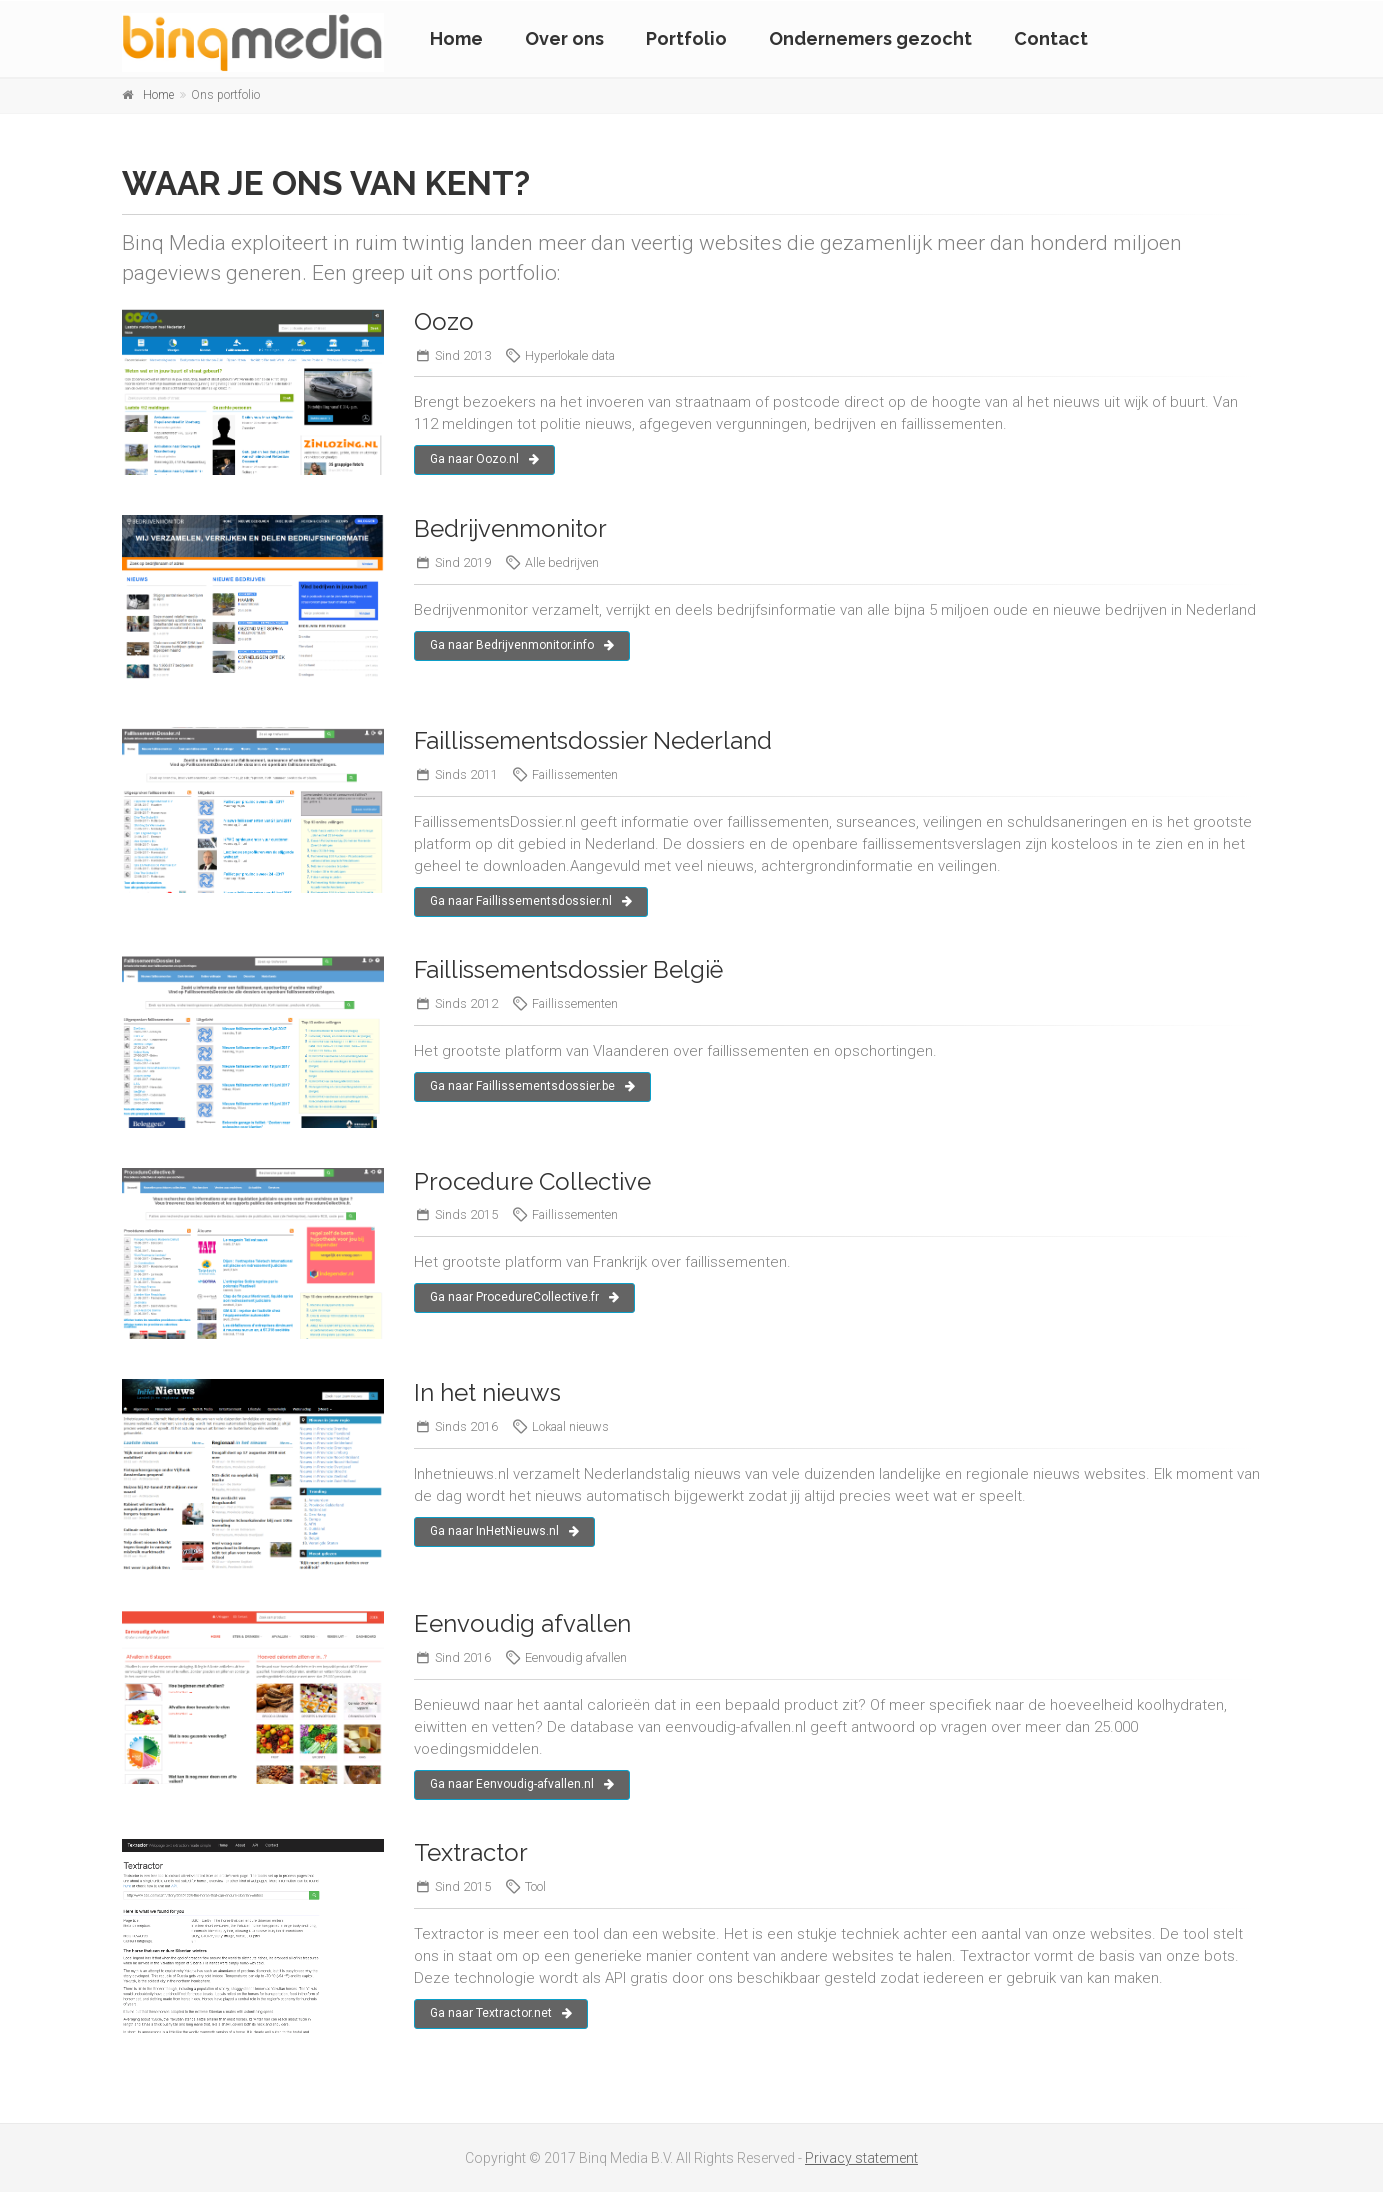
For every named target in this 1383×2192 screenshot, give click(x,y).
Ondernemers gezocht (870, 38)
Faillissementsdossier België (568, 969)
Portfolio (686, 38)
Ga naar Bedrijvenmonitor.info (522, 645)
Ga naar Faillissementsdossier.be (532, 1086)
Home (456, 38)
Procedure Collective (532, 1181)
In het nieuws (487, 1392)
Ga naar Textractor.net (501, 2013)
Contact (1051, 38)
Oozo (444, 321)
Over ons (564, 38)
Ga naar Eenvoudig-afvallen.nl (522, 1784)
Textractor (471, 1852)
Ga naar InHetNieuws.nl (504, 1531)
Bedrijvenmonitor (510, 528)
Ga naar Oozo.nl (484, 459)
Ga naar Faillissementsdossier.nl (531, 901)
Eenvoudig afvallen (522, 1623)
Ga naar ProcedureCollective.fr (524, 1297)
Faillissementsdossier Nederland (593, 740)
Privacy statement (861, 2158)
